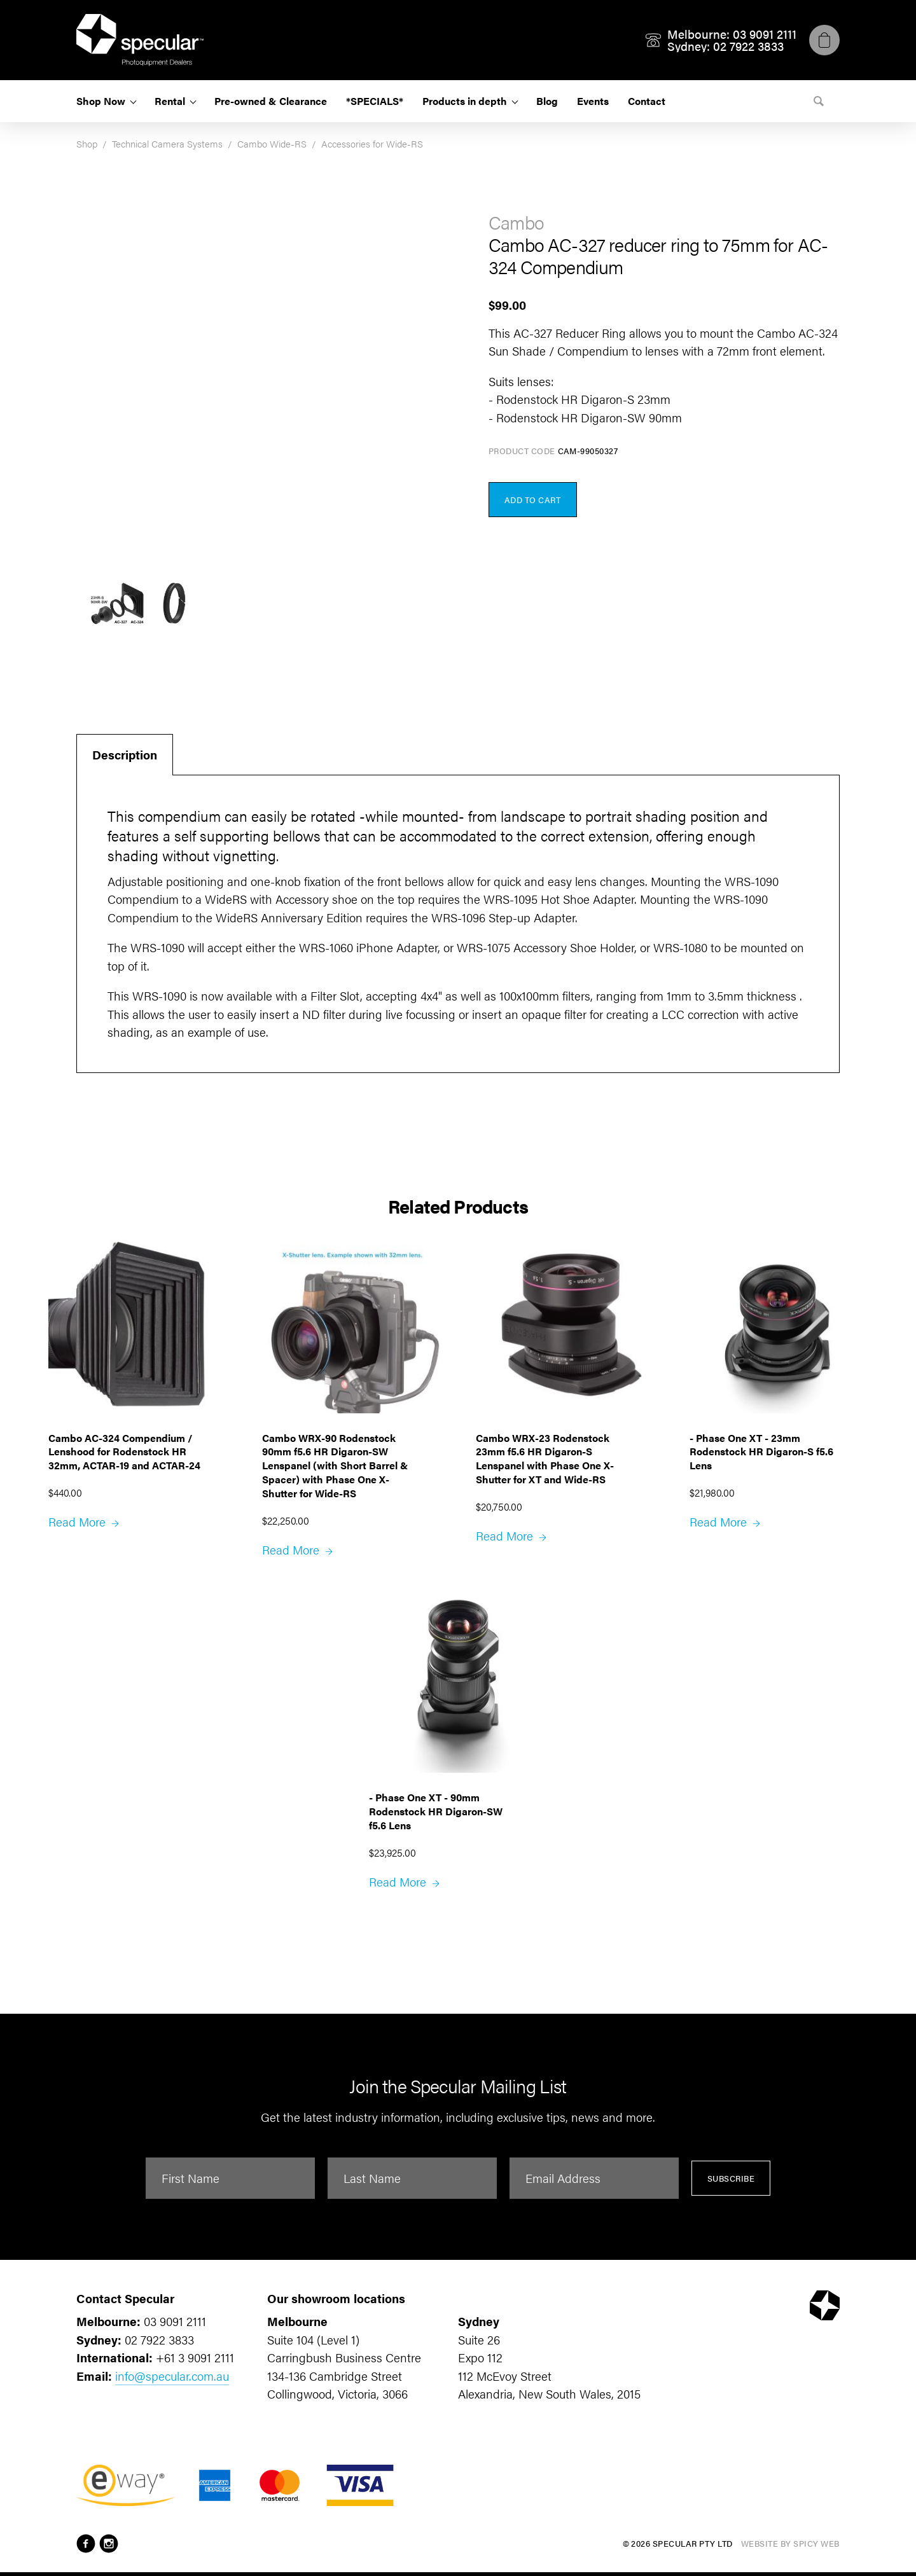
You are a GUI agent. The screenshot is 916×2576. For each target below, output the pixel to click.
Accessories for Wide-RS (372, 143)
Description (124, 754)
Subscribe (731, 2178)
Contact (646, 100)
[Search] (819, 101)
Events (593, 100)
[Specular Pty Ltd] (140, 40)
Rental (170, 100)
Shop (86, 143)
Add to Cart (532, 500)
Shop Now (100, 100)
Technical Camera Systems (167, 143)
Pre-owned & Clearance (270, 100)
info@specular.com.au (172, 2376)
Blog (547, 100)
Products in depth (464, 100)
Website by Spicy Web (790, 2543)
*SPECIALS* (374, 100)
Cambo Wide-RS (272, 143)
